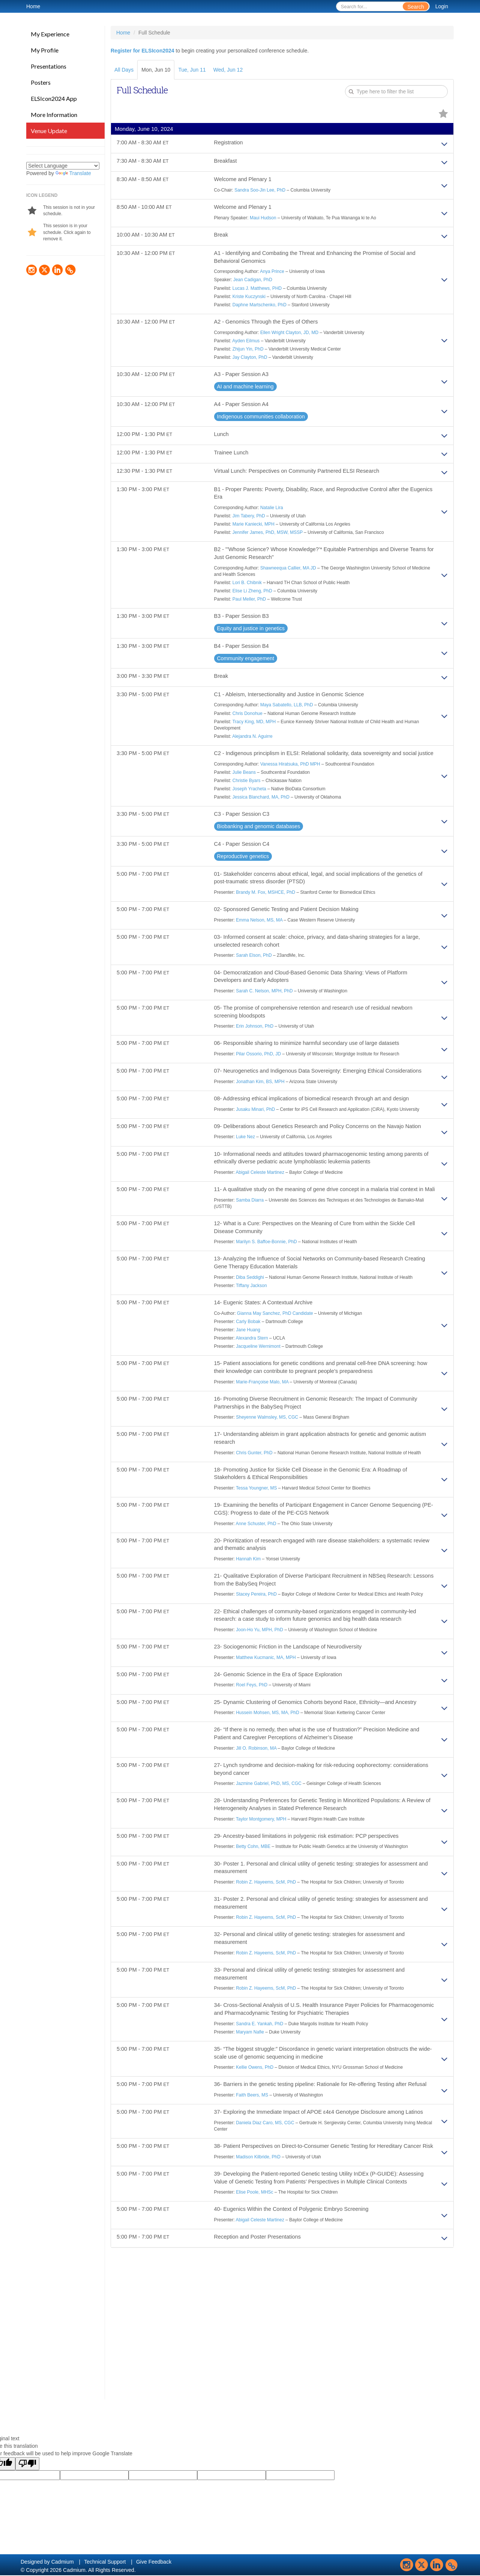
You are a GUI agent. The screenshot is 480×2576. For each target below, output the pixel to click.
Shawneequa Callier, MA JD (288, 577)
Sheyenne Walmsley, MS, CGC (267, 1485)
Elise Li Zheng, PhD (252, 599)
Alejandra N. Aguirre (252, 748)
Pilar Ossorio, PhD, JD (258, 1084)
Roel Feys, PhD (251, 1765)
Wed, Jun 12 (228, 70)
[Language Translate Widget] (62, 165)
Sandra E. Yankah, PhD (259, 2127)
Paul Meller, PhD (249, 608)
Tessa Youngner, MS (256, 1560)
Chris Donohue (247, 724)
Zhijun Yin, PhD (248, 353)
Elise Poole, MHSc (254, 2335)
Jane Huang (248, 1395)
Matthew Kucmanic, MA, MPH (266, 1736)
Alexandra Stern (252, 1403)
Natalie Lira (271, 515)
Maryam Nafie (250, 2135)
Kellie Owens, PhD (254, 2172)
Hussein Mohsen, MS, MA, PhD (267, 1802)
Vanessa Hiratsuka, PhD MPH (290, 784)
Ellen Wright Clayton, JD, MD (289, 336)
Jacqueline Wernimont (258, 1412)
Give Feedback (153, 2562)
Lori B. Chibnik (247, 591)
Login (441, 6)
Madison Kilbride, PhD (258, 2290)
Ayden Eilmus (246, 345)
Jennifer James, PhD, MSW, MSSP (267, 539)
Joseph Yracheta (249, 809)
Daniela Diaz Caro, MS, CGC (265, 2246)
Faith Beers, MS (252, 2209)
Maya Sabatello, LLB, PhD (286, 716)
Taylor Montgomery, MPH (261, 1913)
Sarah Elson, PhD (254, 982)
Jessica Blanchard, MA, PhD (261, 818)
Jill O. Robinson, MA (256, 1839)
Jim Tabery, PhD (248, 523)
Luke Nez (245, 1187)
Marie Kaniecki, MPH (253, 531)
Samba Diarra (250, 1261)
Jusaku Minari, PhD (255, 1150)
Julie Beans (244, 793)
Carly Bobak (248, 1386)
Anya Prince (272, 274)
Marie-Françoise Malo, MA (262, 1449)
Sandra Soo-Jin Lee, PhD (259, 190)
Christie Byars (246, 801)
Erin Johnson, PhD (254, 1056)
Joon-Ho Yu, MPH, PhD (259, 1708)
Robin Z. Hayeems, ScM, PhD (266, 1978)
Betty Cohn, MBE (253, 1942)
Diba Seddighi (250, 1341)
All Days (124, 70)
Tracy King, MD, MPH (254, 733)
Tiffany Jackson (251, 1350)
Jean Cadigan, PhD (252, 283)
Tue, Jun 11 (192, 70)
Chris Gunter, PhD (254, 1523)
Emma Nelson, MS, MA (259, 945)
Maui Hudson (263, 219)
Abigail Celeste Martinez (260, 1224)
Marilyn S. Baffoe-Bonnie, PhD (266, 1304)
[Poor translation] (27, 2463)
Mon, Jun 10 (155, 70)
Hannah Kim (248, 1634)
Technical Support (105, 2562)
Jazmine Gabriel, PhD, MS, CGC (269, 1876)
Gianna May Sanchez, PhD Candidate (275, 1378)
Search (415, 7)
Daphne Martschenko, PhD (259, 308)
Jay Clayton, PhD (249, 361)
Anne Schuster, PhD (256, 1597)
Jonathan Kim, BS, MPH (260, 1121)
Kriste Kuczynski (249, 300)
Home (33, 6)
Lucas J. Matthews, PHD (257, 291)
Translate (73, 173)
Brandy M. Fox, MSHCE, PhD (265, 916)
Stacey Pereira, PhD (256, 1671)
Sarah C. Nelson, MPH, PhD (264, 1019)
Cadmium (62, 2562)
